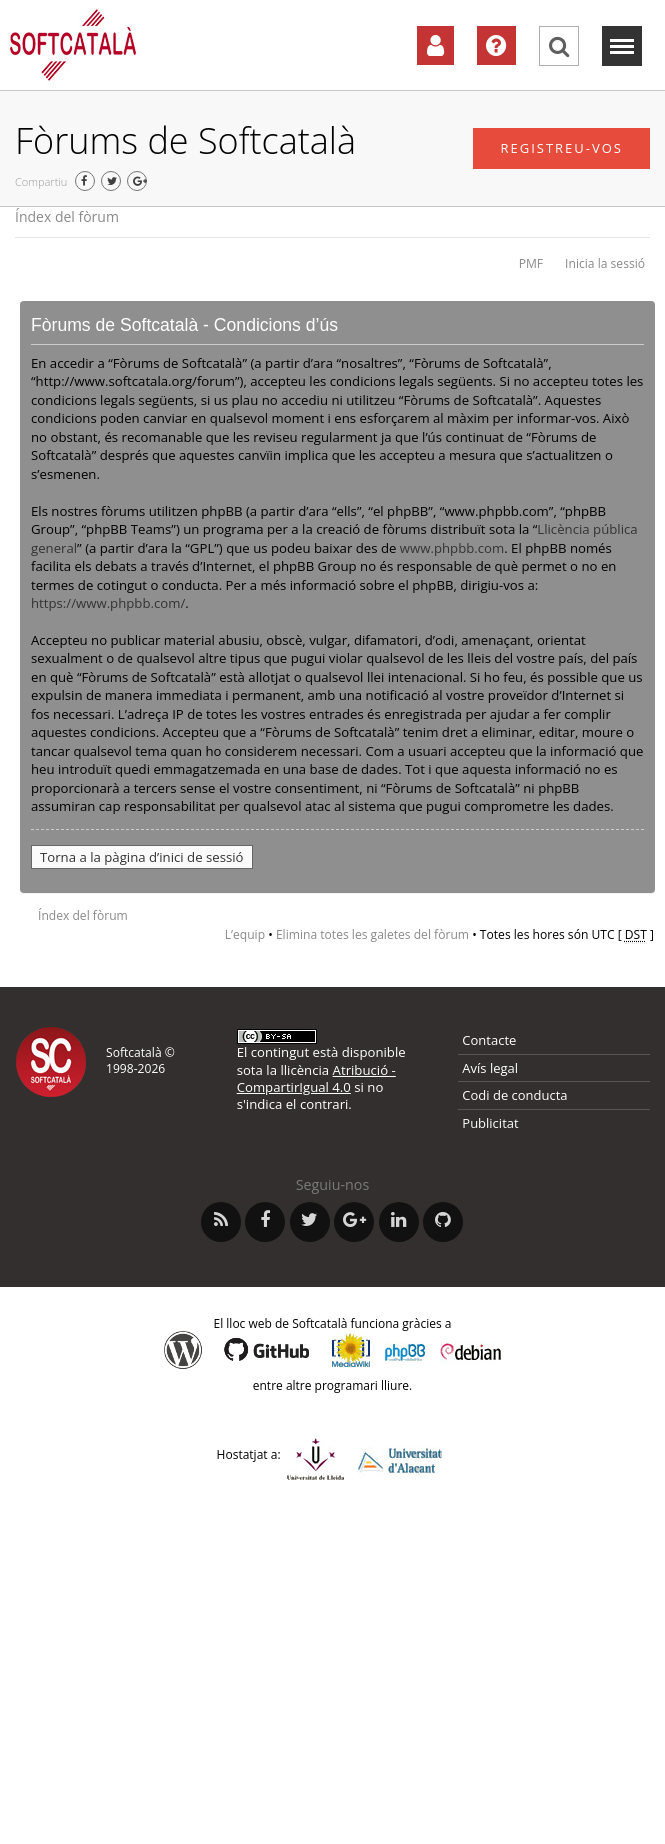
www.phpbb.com (452, 548)
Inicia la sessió (605, 263)
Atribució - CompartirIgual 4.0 (316, 1078)
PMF (531, 263)
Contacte (489, 1040)
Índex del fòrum (67, 216)
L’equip (245, 934)
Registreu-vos (561, 148)
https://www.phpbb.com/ (108, 603)
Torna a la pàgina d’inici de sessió (142, 857)
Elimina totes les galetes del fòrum (372, 934)
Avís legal (490, 1068)
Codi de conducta (514, 1095)
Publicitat (490, 1123)
